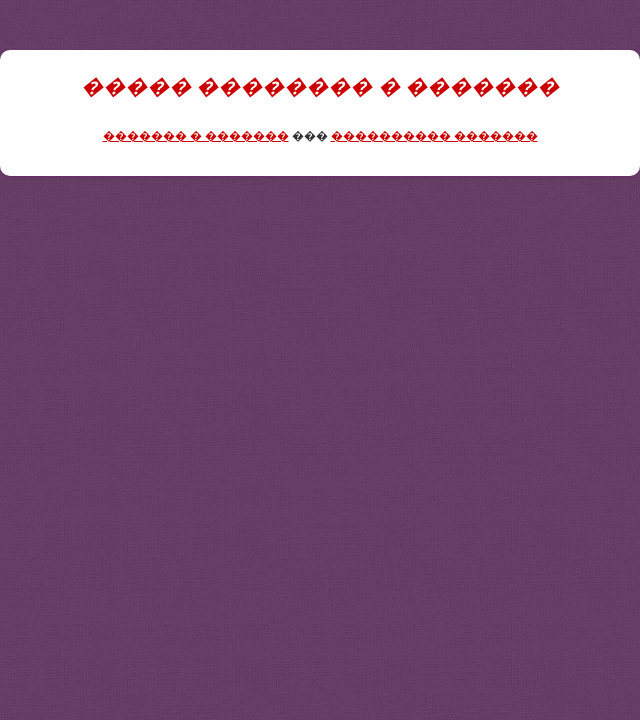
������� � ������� (196, 136)
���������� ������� (434, 136)
